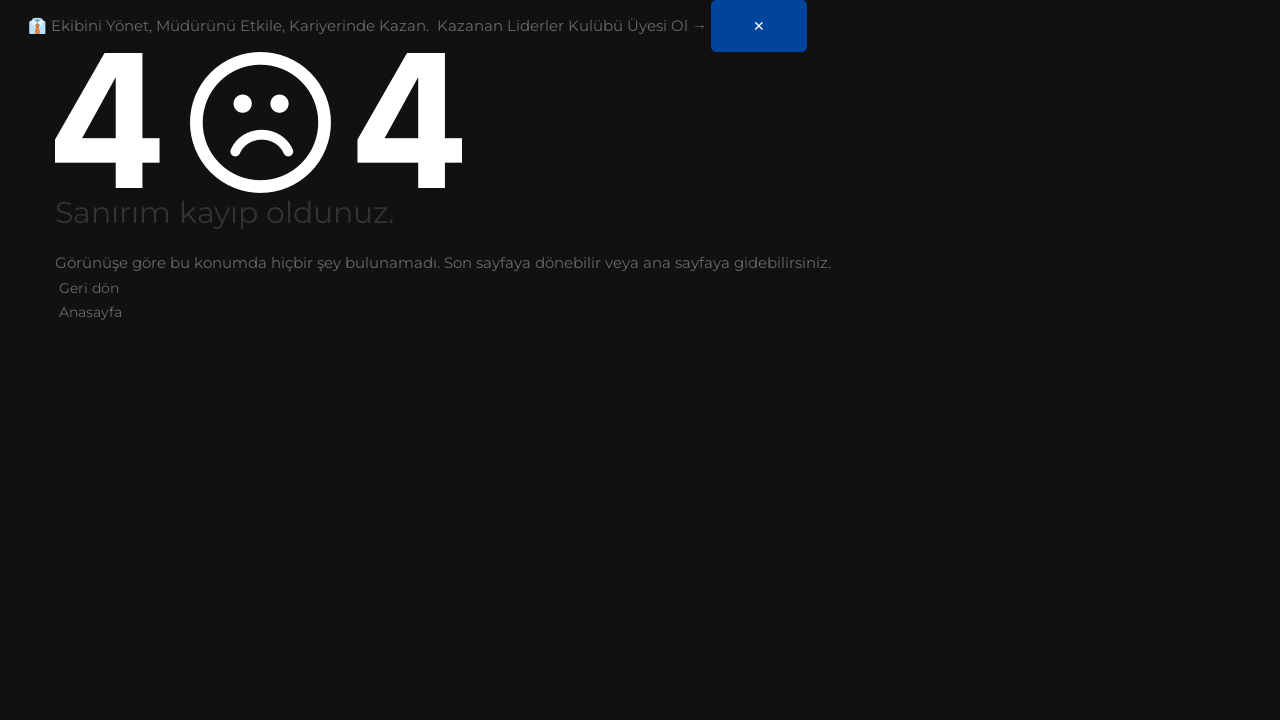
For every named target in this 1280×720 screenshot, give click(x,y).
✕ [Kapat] (759, 26)
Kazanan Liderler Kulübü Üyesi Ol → (572, 25)
